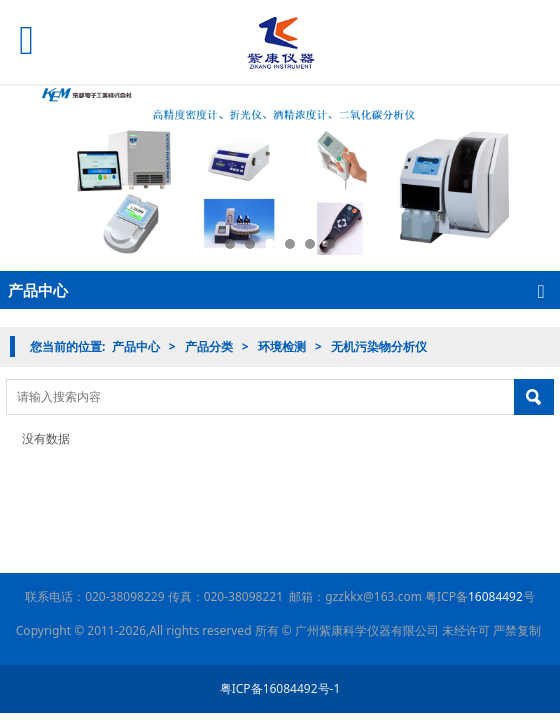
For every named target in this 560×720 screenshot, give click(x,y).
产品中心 (136, 346)
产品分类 (209, 346)
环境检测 (282, 346)
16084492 (495, 596)
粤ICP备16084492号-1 (280, 688)
